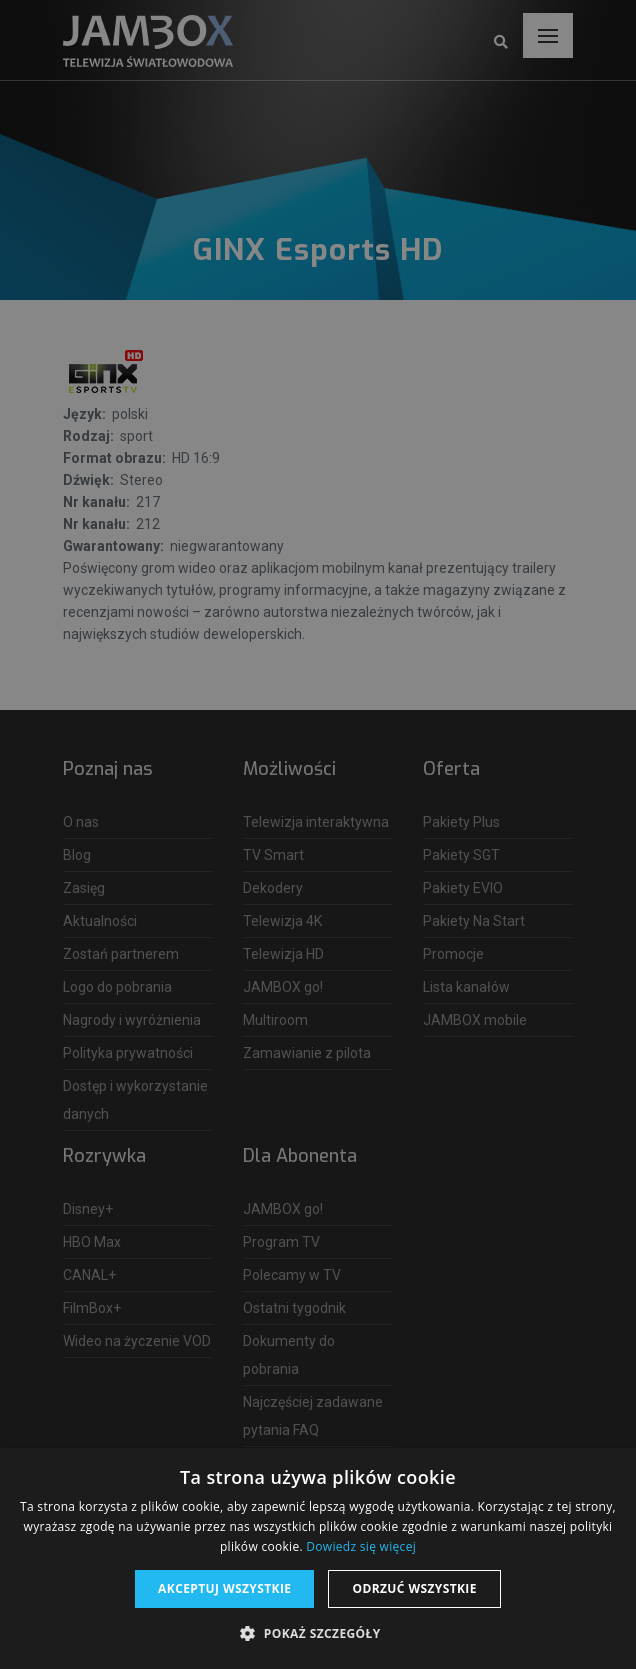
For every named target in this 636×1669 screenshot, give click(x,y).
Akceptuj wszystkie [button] (224, 1588)
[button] (317, 1634)
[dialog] (318, 834)
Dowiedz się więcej (361, 1546)
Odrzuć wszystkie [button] (414, 1588)
